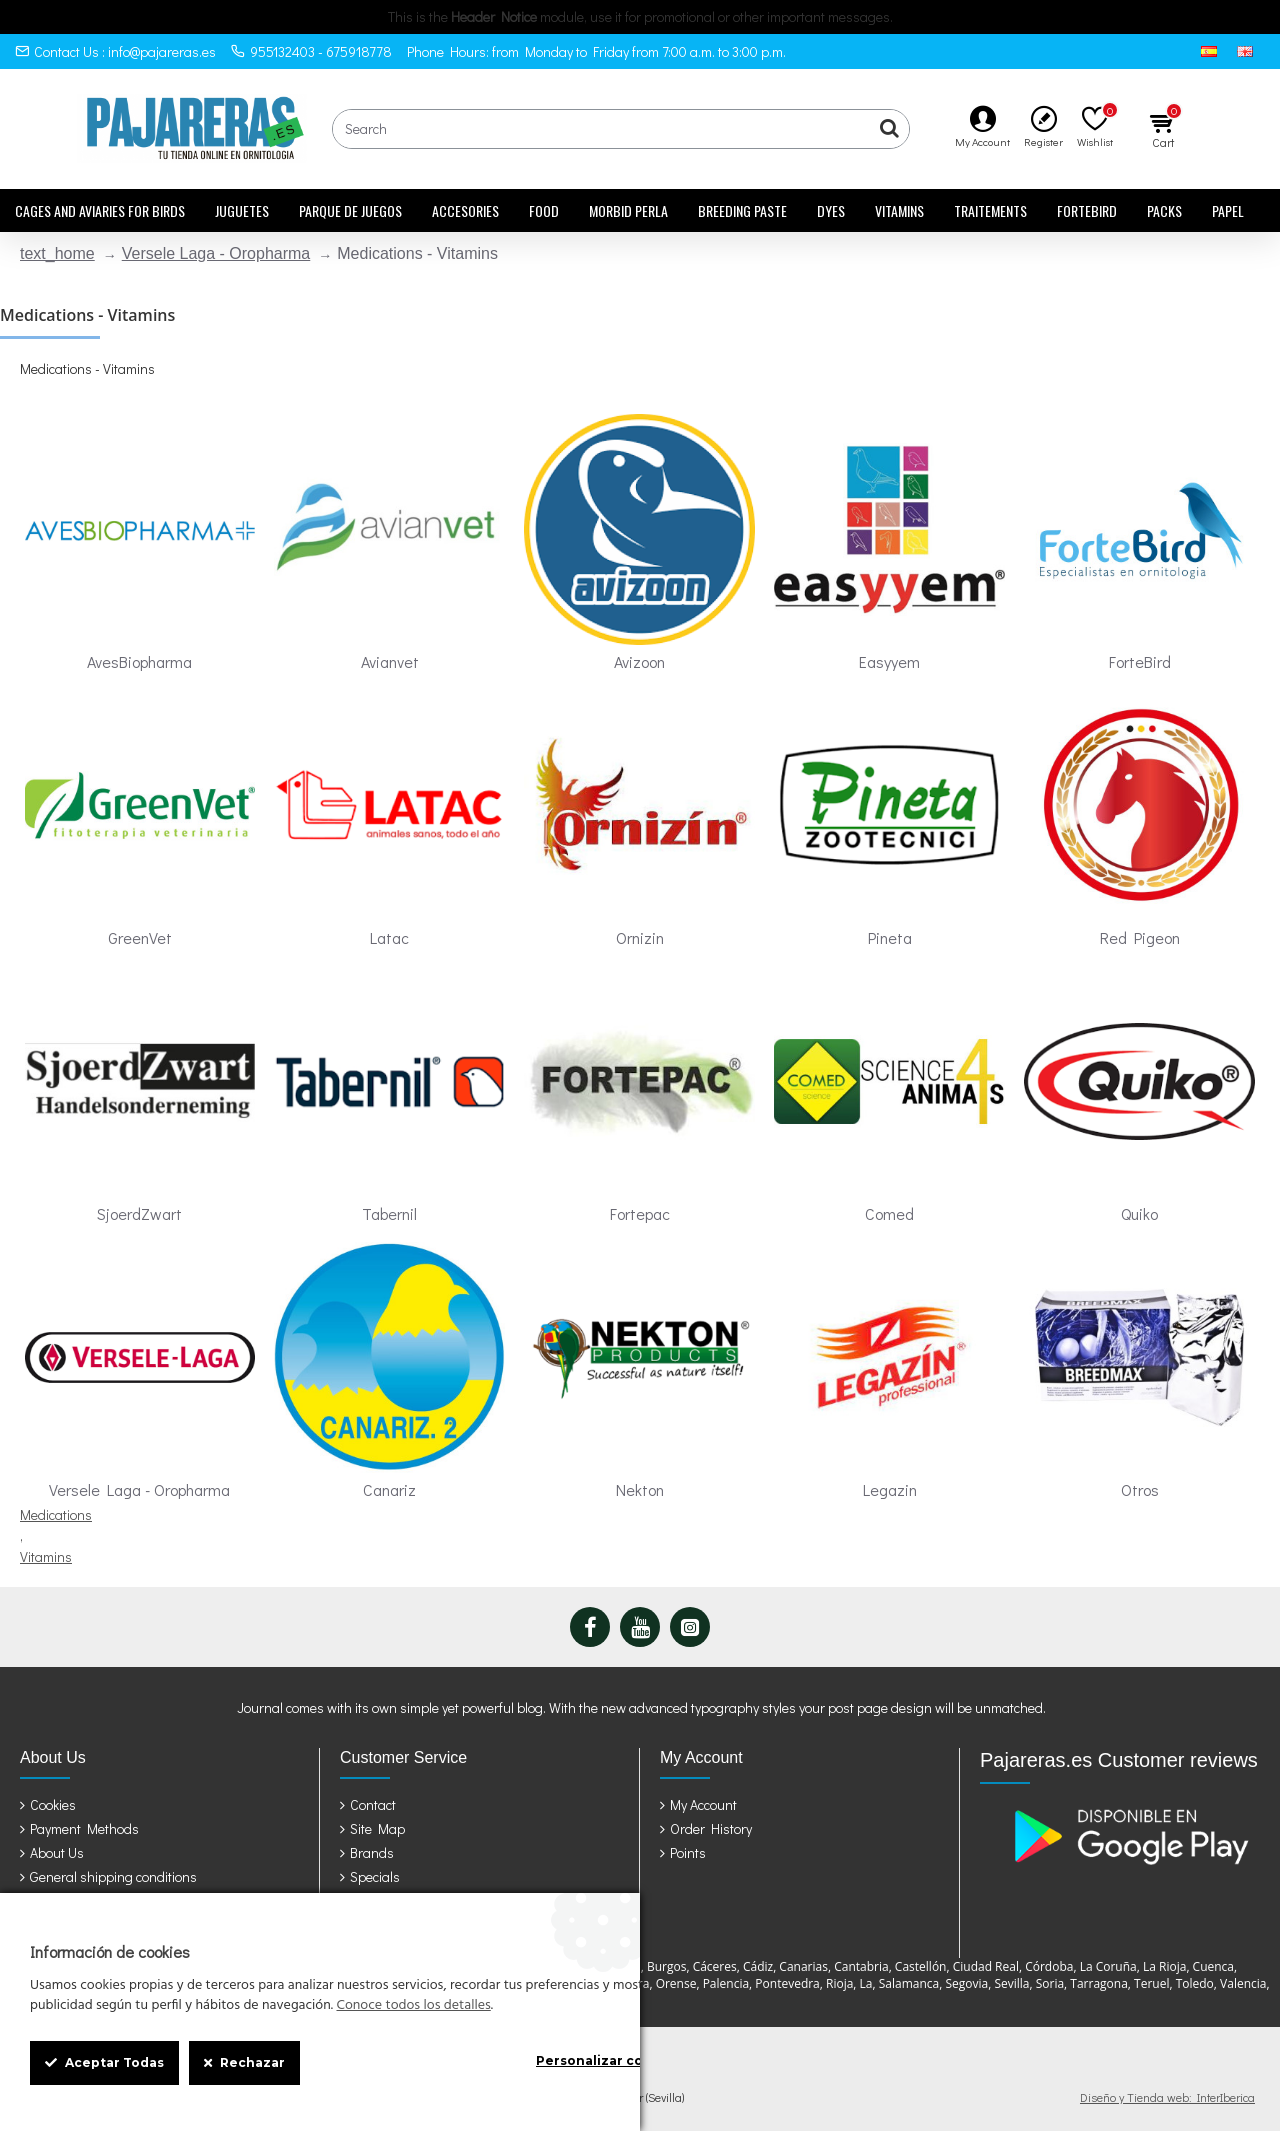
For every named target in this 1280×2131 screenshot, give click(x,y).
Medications (56, 1514)
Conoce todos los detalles (413, 2006)
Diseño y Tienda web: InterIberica (1167, 2097)
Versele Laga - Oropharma (216, 253)
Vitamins (46, 1556)
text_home (57, 253)
